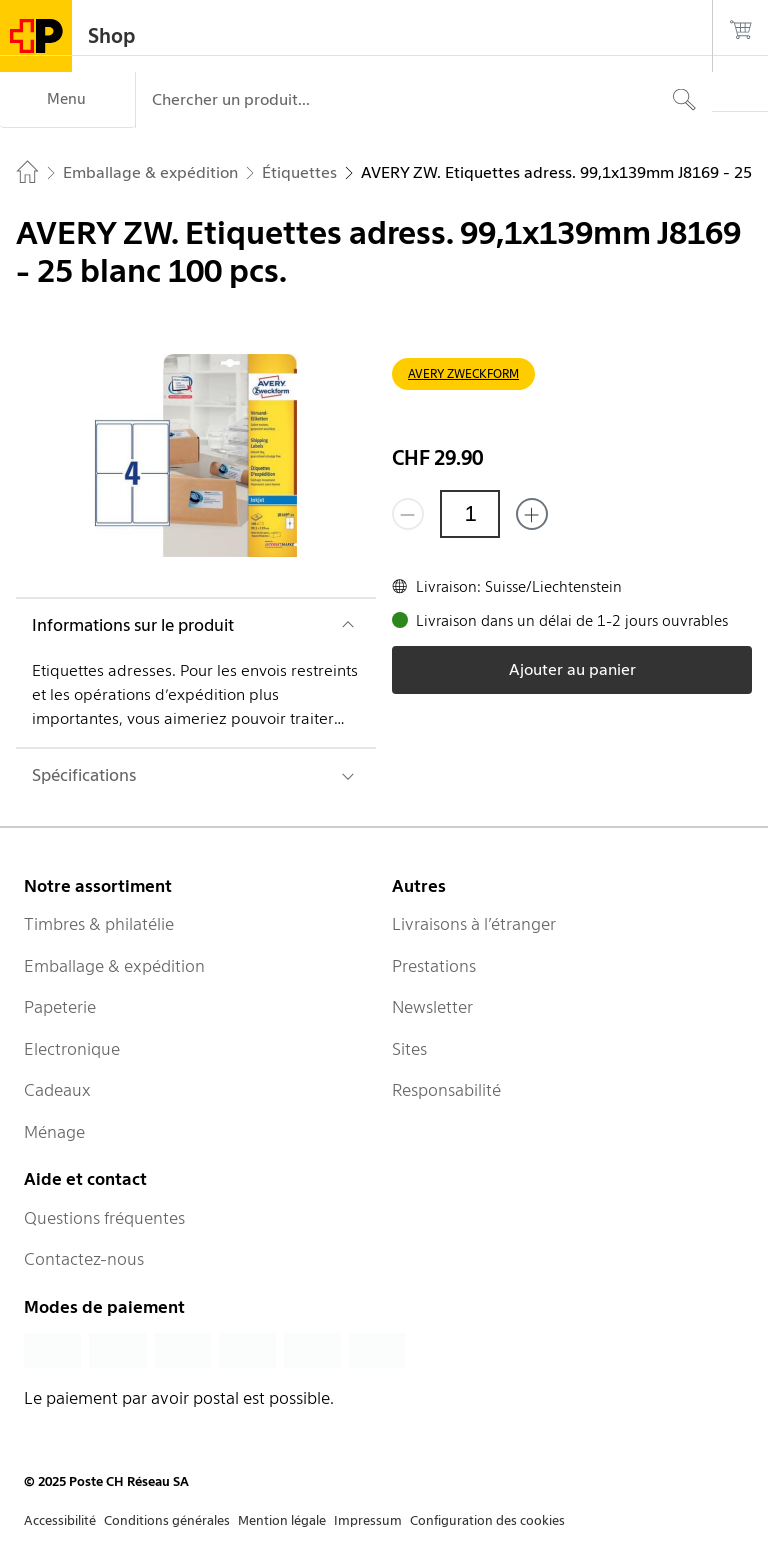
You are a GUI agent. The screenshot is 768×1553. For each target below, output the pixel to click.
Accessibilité (60, 1520)
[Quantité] (470, 514)
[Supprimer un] (408, 514)
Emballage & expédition (114, 966)
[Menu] (67, 100)
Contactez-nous (84, 1259)
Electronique (72, 1049)
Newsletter (432, 1007)
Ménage (54, 1132)
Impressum (368, 1520)
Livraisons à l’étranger (474, 924)
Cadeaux (57, 1090)
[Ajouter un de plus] (532, 514)
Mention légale (282, 1520)
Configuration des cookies (487, 1520)
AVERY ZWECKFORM (463, 373)
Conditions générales (167, 1520)
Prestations (434, 966)
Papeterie (60, 1007)
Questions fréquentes (104, 1218)
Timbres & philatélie (99, 924)
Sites (409, 1049)
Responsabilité (446, 1090)
